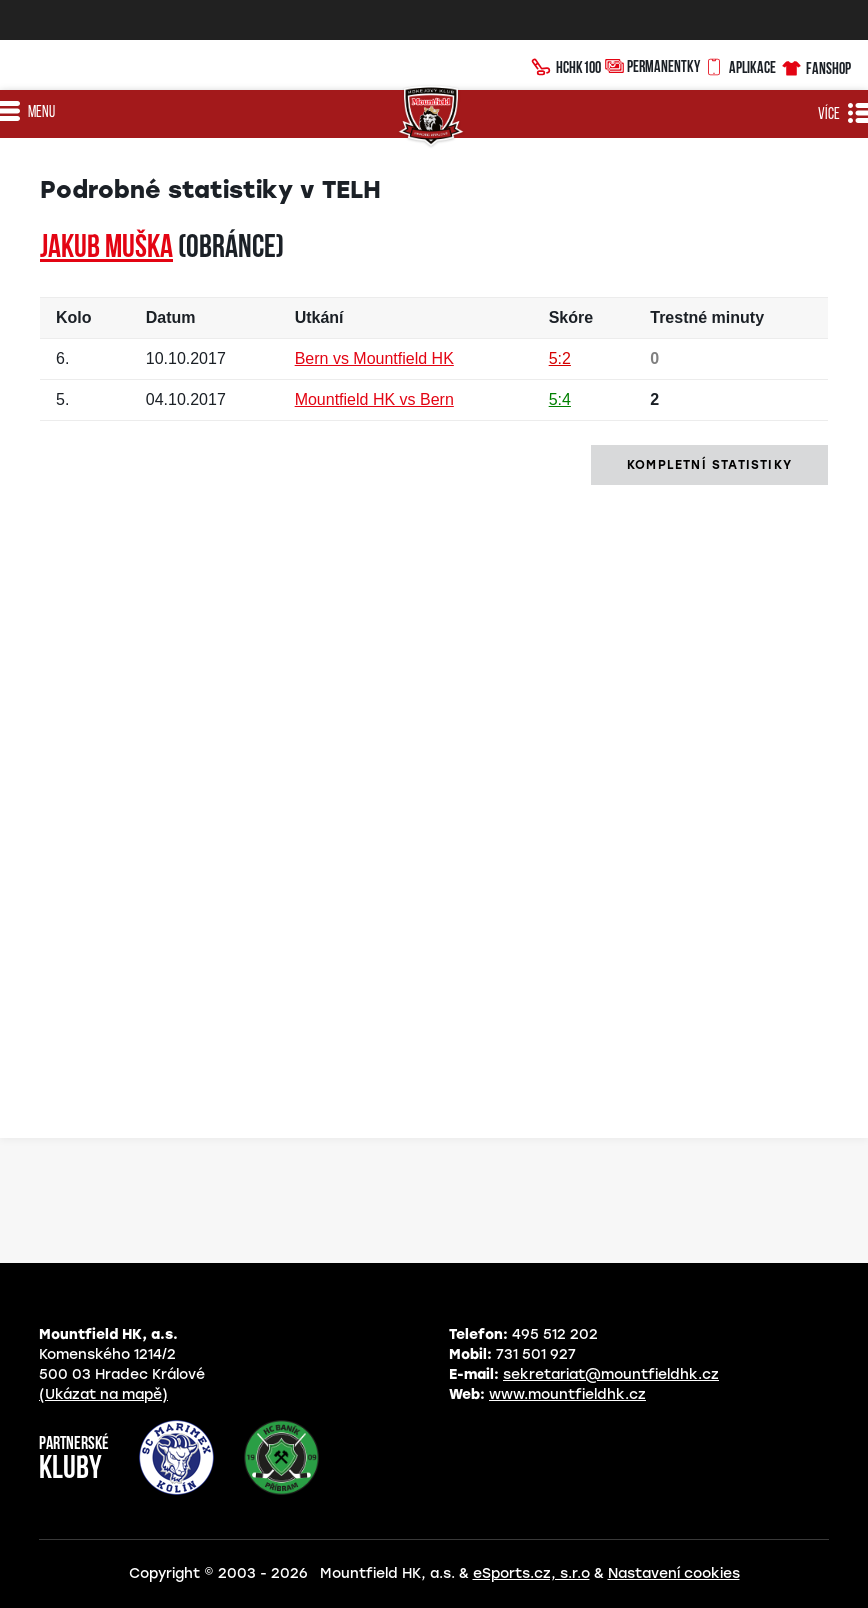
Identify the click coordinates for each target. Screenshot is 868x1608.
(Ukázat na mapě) (103, 1394)
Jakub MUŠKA (106, 249)
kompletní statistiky (709, 465)
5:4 (560, 399)
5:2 (560, 358)
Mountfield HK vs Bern (374, 399)
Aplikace (740, 65)
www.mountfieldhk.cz (567, 1394)
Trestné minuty (707, 317)
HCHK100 (567, 65)
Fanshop (815, 65)
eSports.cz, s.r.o (531, 1573)
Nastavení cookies (674, 1573)
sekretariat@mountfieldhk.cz (611, 1374)
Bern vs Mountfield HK (374, 358)
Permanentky (653, 65)
